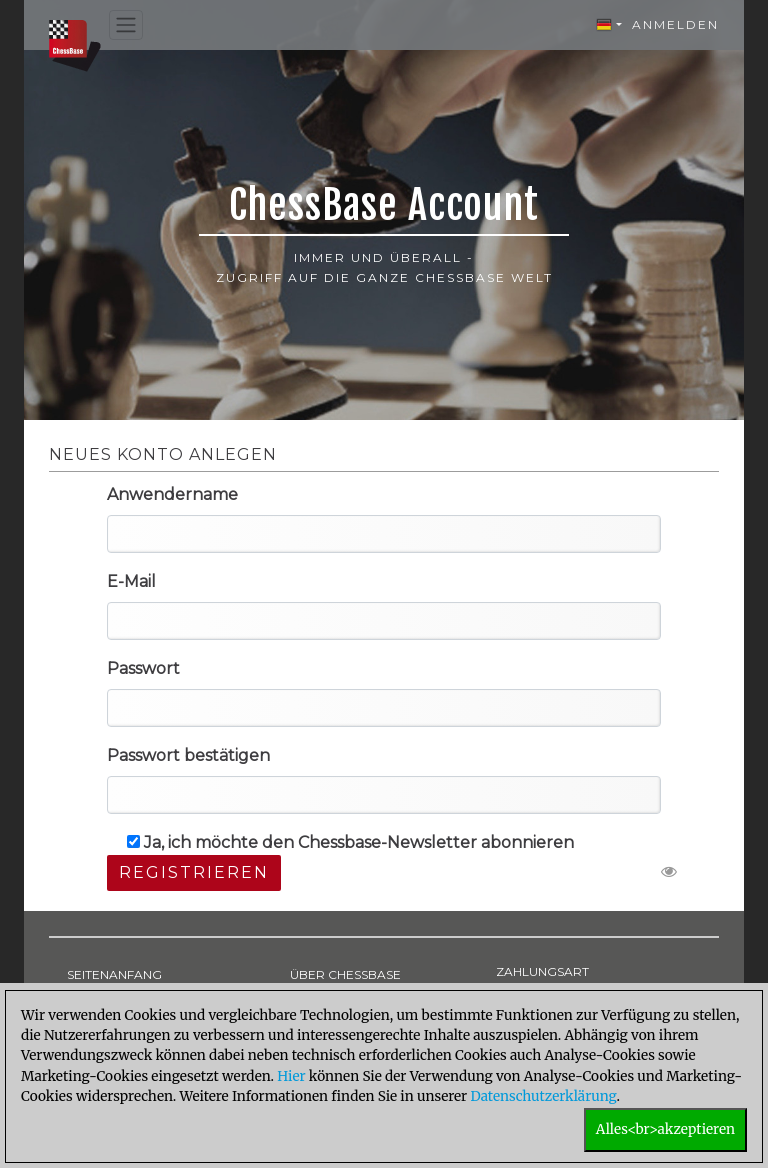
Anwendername (172, 494)
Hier (291, 1076)
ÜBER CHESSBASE (345, 974)
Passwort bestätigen (188, 755)
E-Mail (131, 581)
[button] (609, 25)
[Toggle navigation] (126, 25)
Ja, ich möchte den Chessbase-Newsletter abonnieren (350, 842)
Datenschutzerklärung (543, 1096)
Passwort (143, 668)
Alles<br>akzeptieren (665, 1129)
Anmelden (675, 24)
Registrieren (194, 872)
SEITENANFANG (114, 974)
